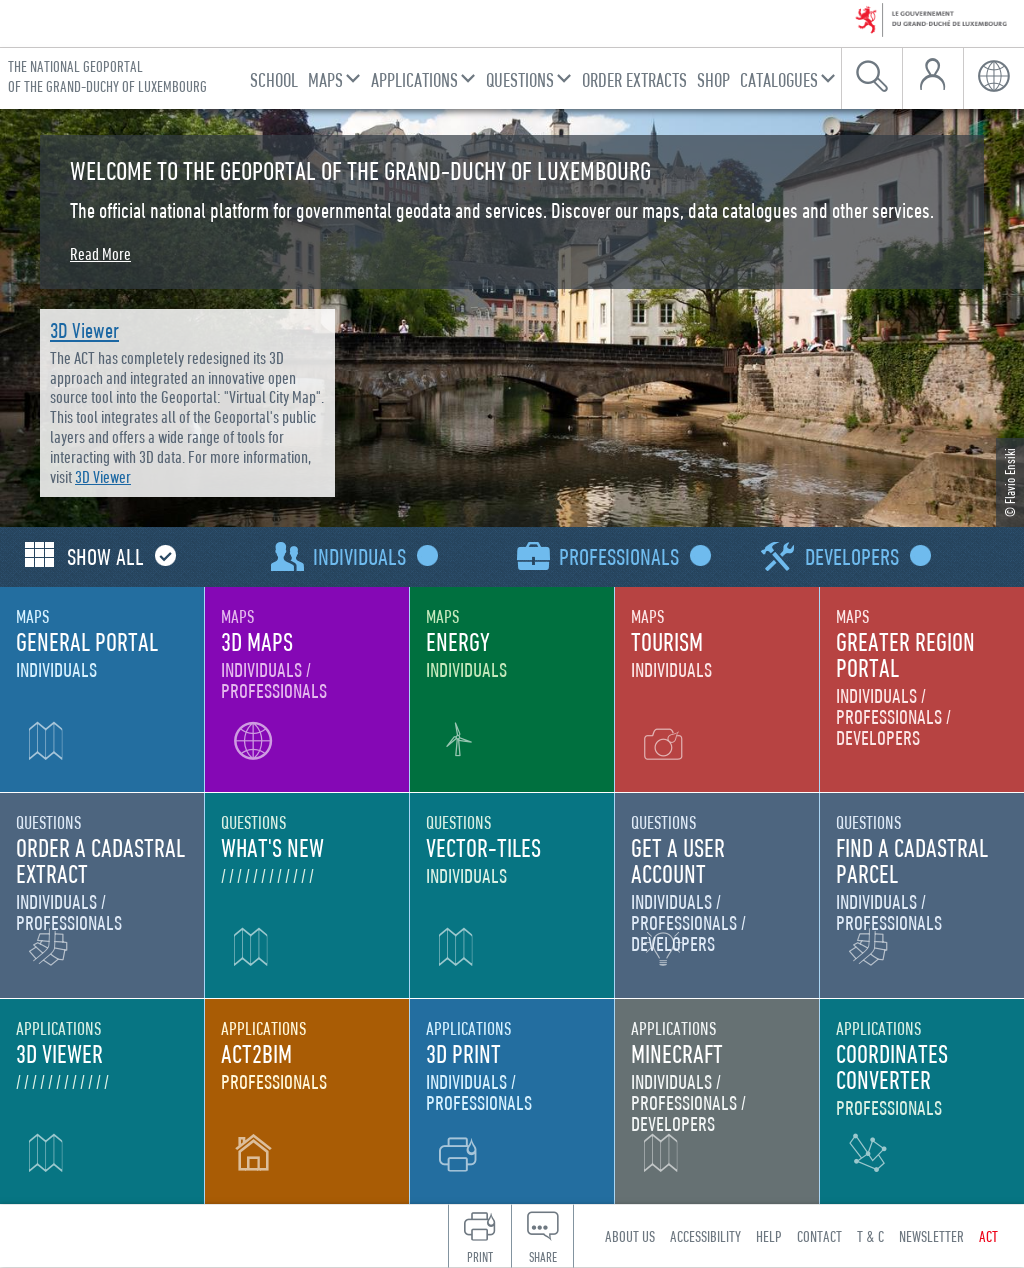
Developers (863, 556)
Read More (100, 254)
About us (630, 1236)
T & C (870, 1236)
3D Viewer (84, 330)
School (274, 79)
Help (769, 1236)
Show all (117, 556)
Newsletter (931, 1236)
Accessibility (705, 1236)
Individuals (371, 556)
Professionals (630, 556)
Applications (414, 79)
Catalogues (779, 79)
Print (480, 1257)
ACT (988, 1236)
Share (543, 1257)
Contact (819, 1236)
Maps (325, 79)
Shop (713, 79)
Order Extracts (634, 79)
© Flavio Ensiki (1010, 482)
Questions (520, 79)
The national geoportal (107, 76)
